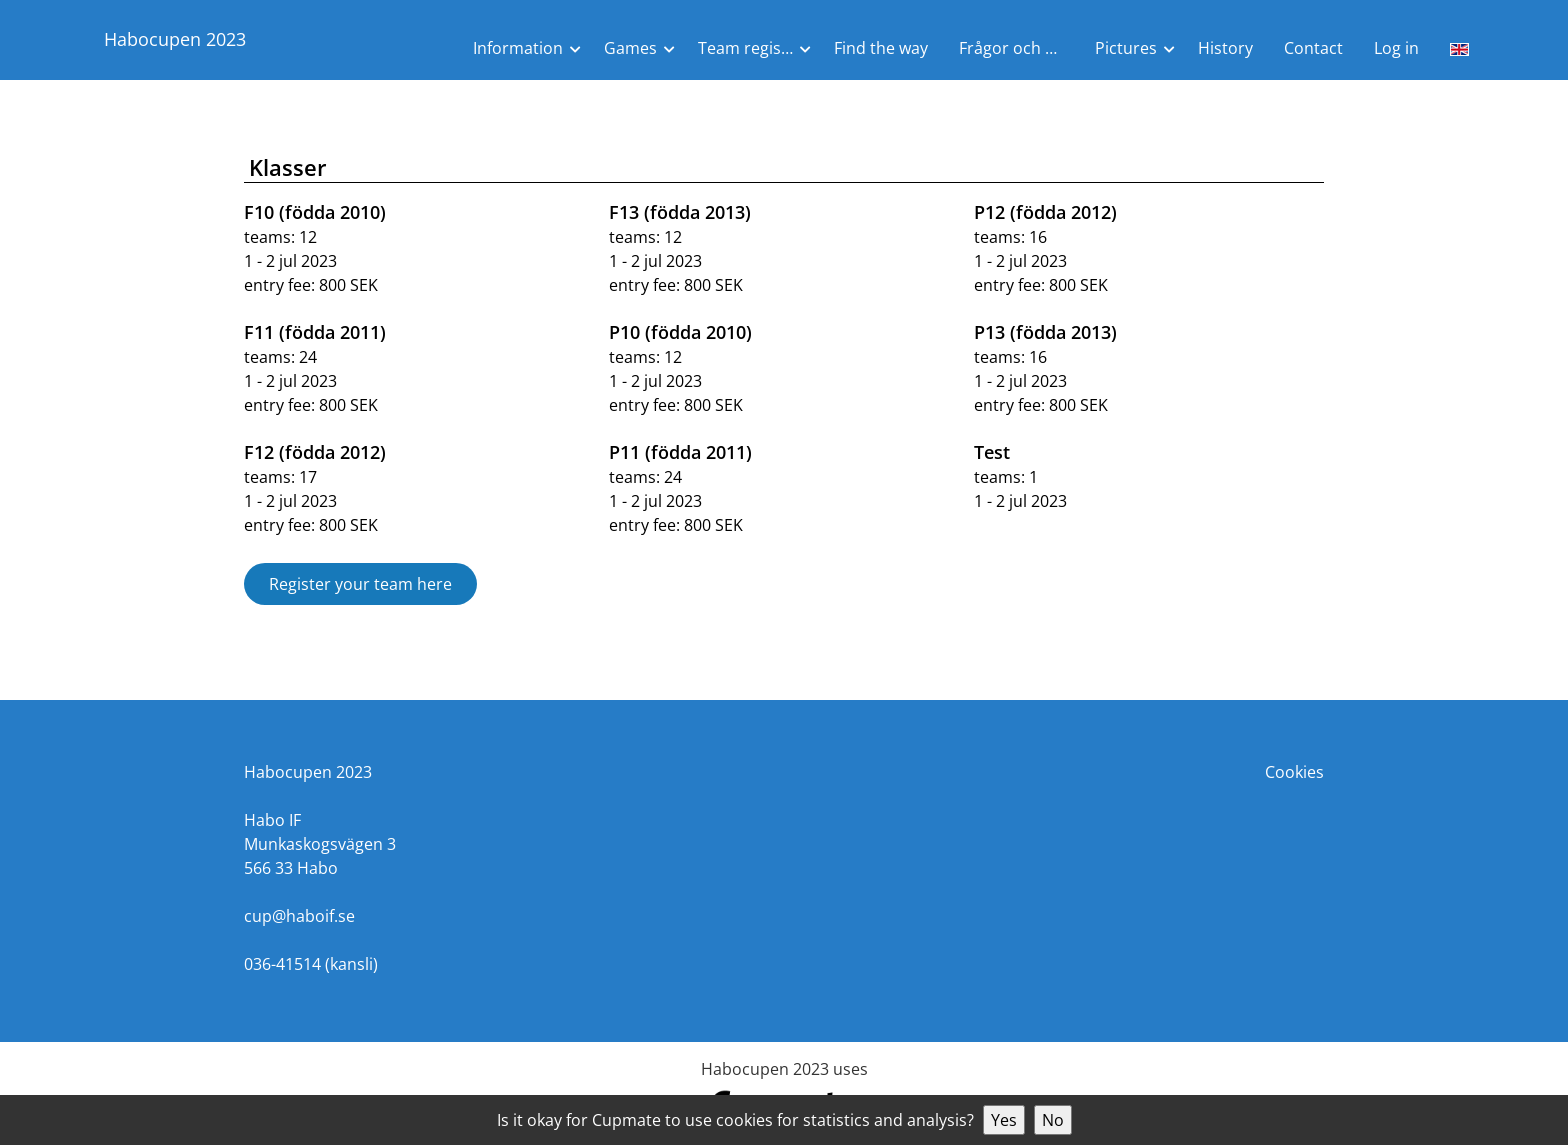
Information (518, 48)
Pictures (1126, 48)
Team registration (758, 48)
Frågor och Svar (1018, 48)
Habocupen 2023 (175, 39)
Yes (1004, 1120)
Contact (1313, 48)
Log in (1396, 48)
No (1053, 1120)
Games (630, 48)
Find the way (881, 48)
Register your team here (360, 584)
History (1225, 48)
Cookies (1294, 772)
